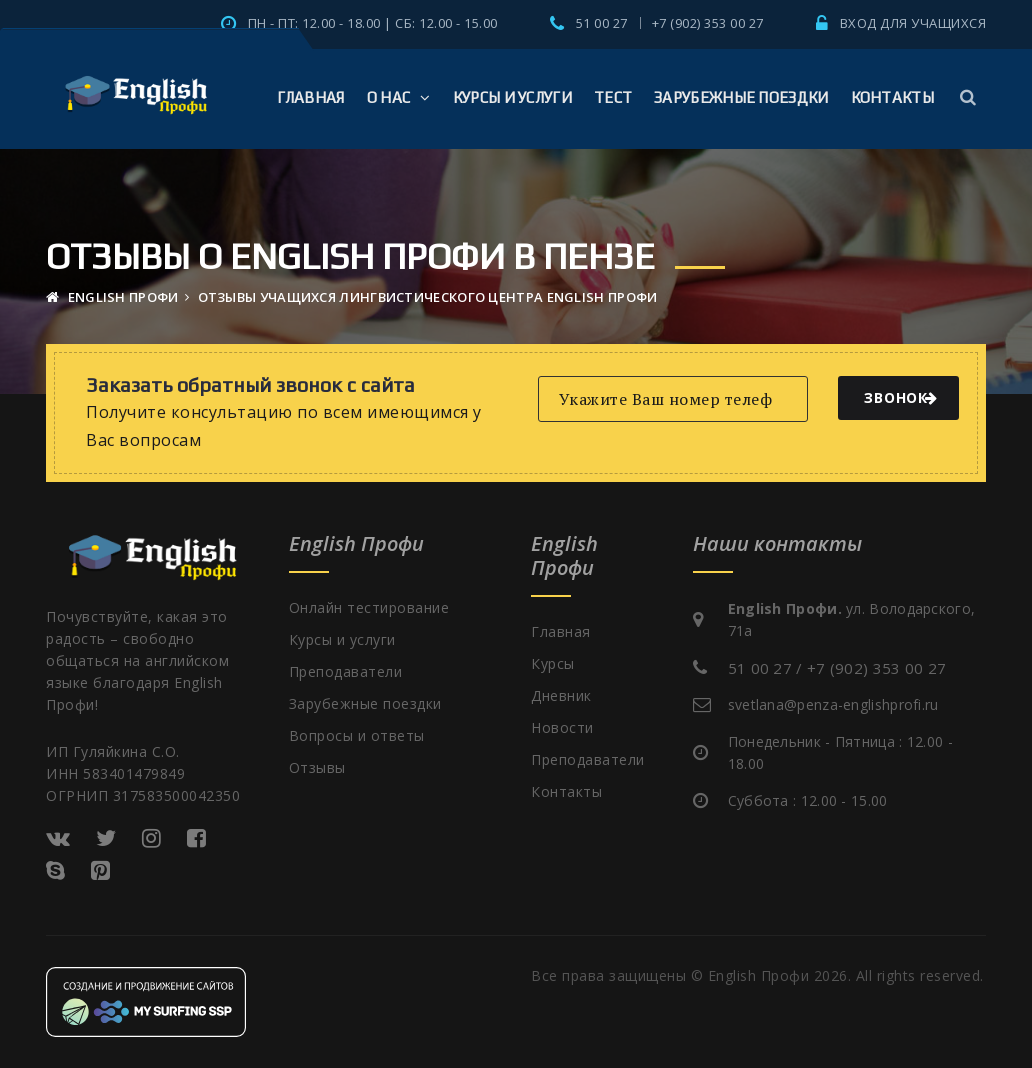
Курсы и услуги (512, 97)
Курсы (553, 663)
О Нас (399, 97)
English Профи (112, 297)
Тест (613, 97)
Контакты (892, 97)
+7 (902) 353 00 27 (708, 23)
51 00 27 (602, 23)
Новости (562, 727)
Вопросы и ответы (357, 735)
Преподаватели (346, 671)
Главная (311, 97)
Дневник (561, 695)
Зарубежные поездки (741, 97)
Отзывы (317, 767)
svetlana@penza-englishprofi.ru (833, 704)
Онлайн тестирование (369, 607)
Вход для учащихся (913, 23)
